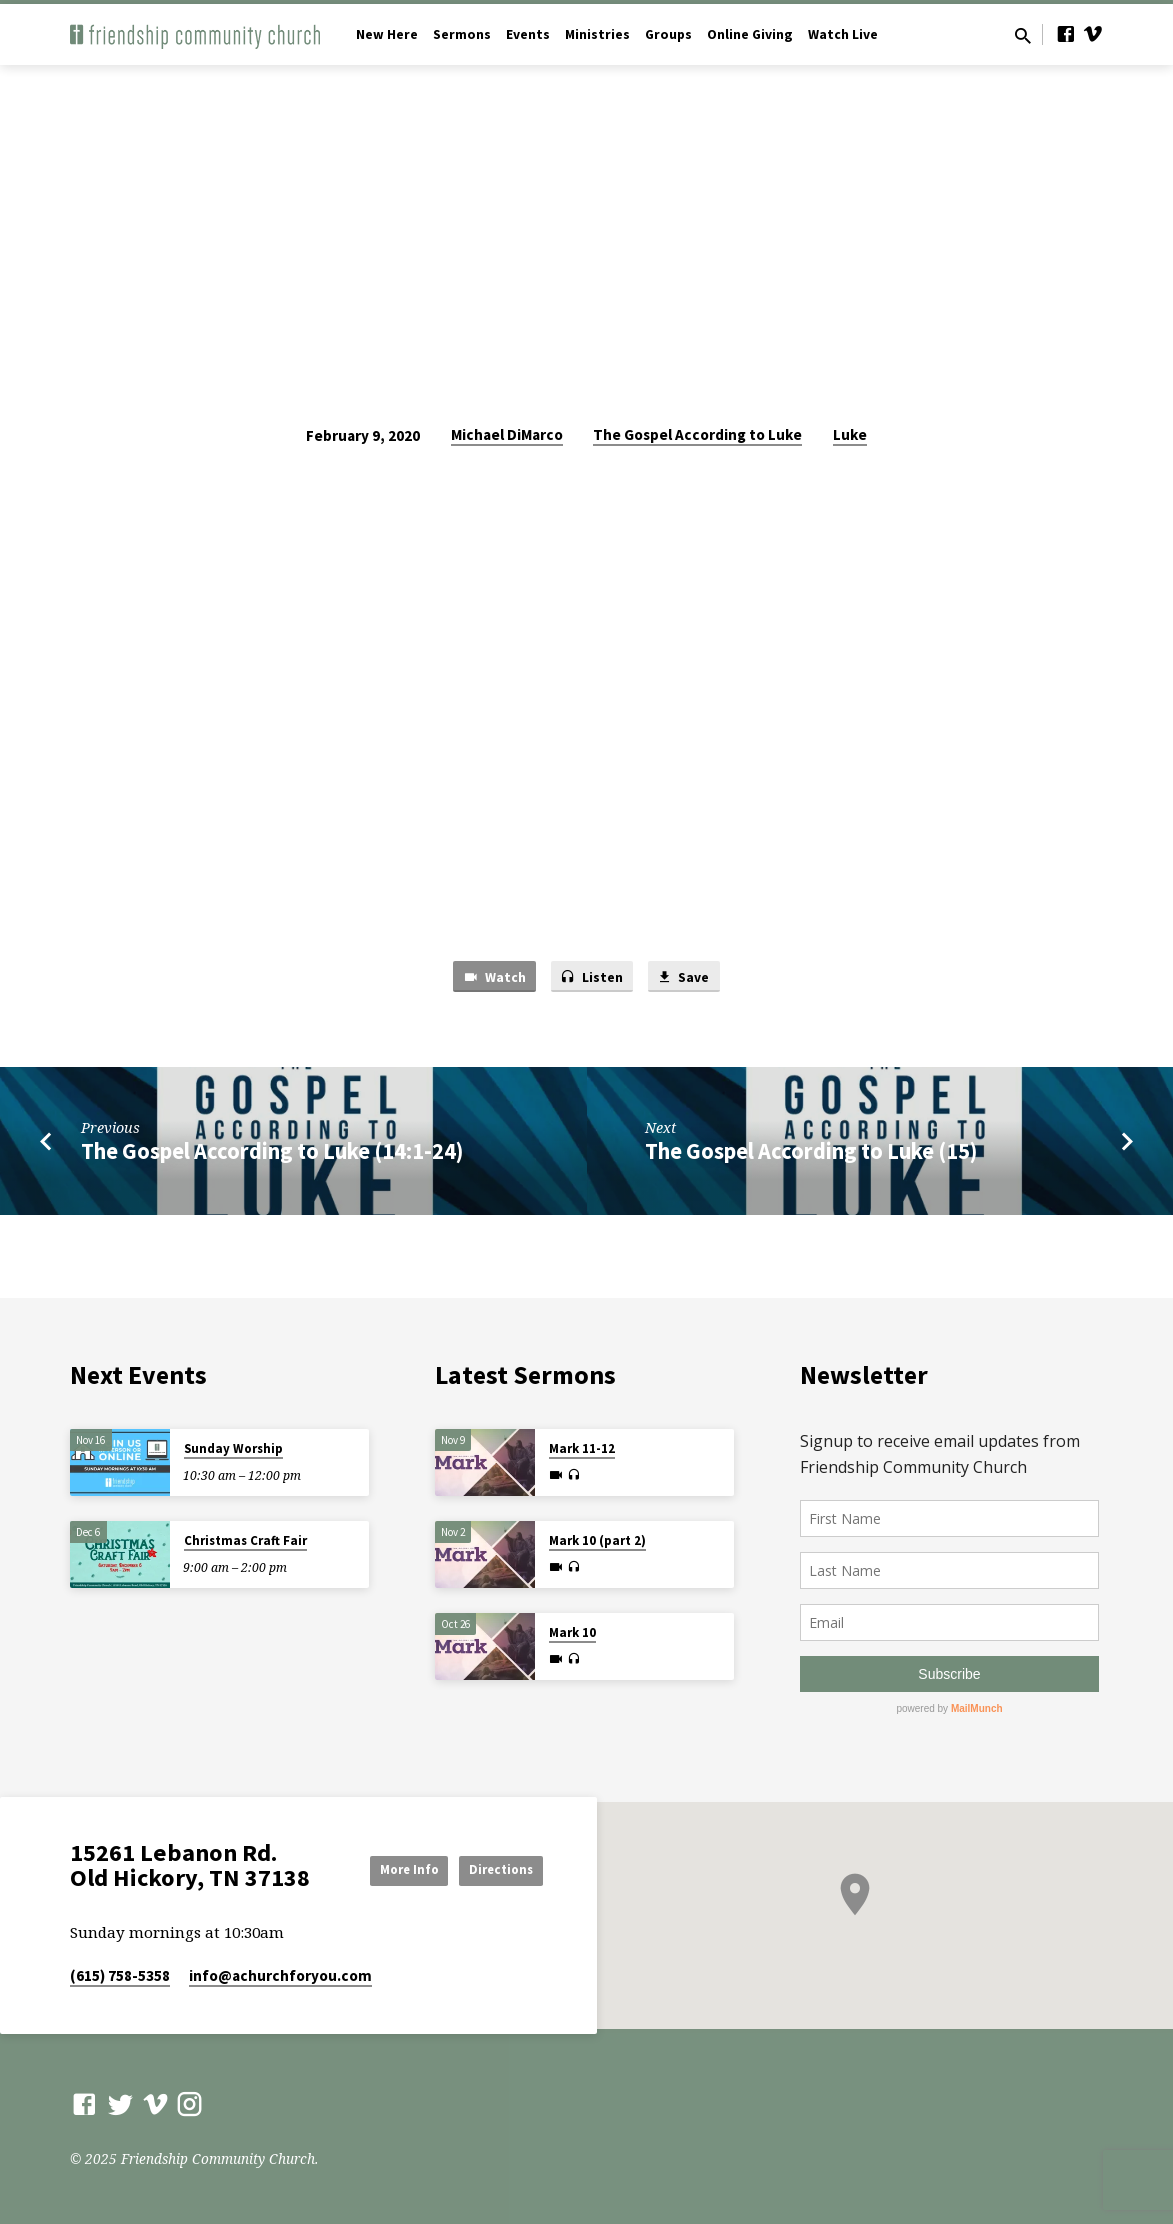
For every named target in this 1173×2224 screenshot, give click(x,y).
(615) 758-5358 (120, 1975)
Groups (668, 34)
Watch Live (843, 34)
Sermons (462, 34)
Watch (489, 978)
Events (528, 34)
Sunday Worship (233, 1443)
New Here (387, 34)
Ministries (597, 34)
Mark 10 (572, 1627)
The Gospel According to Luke (697, 434)
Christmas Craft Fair (245, 1535)
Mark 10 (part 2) (597, 1535)
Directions (492, 1887)
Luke (850, 434)
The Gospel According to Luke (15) (811, 1154)
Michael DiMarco (507, 434)
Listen (591, 978)
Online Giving (750, 34)
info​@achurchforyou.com (280, 1975)
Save (688, 978)
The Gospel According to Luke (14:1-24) (272, 1154)
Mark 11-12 (582, 1443)
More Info (492, 1847)
